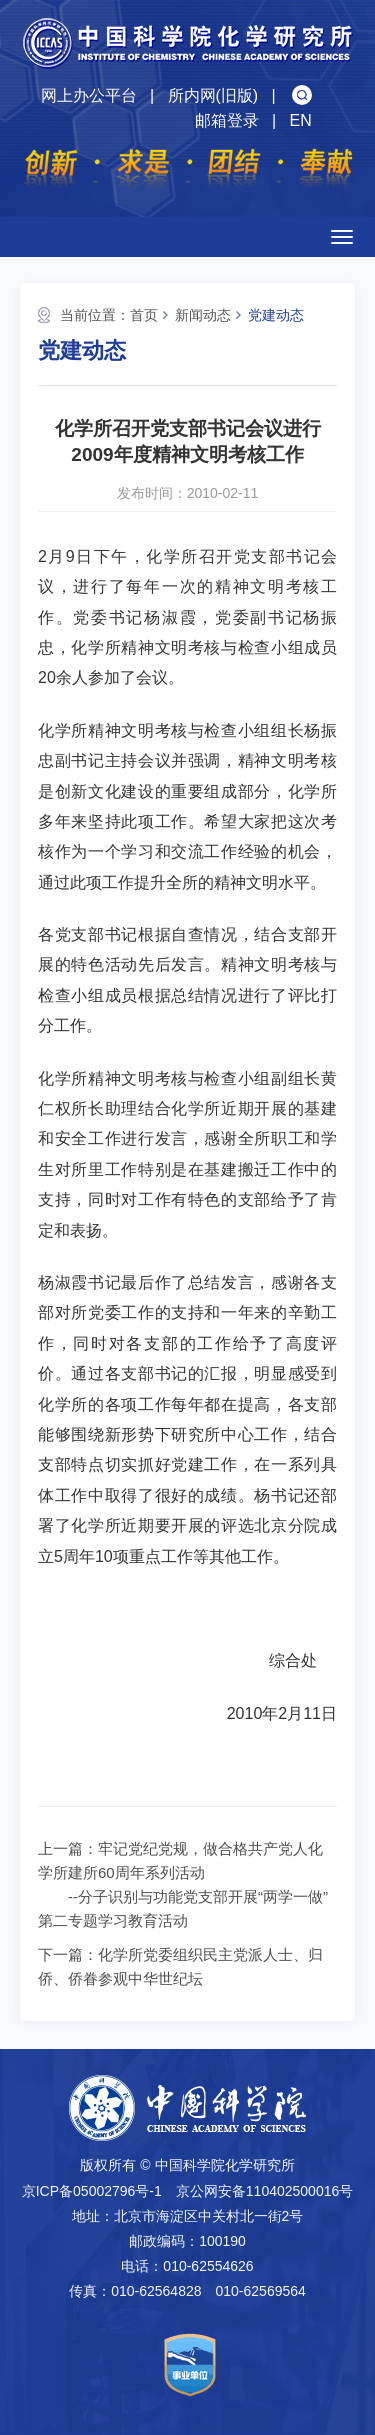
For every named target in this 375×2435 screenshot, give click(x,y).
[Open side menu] (342, 237)
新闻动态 (203, 315)
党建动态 (276, 315)
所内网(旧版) (213, 95)
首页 (144, 315)
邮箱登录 (227, 120)
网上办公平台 (89, 95)
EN (300, 120)
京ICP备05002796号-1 (92, 2191)
